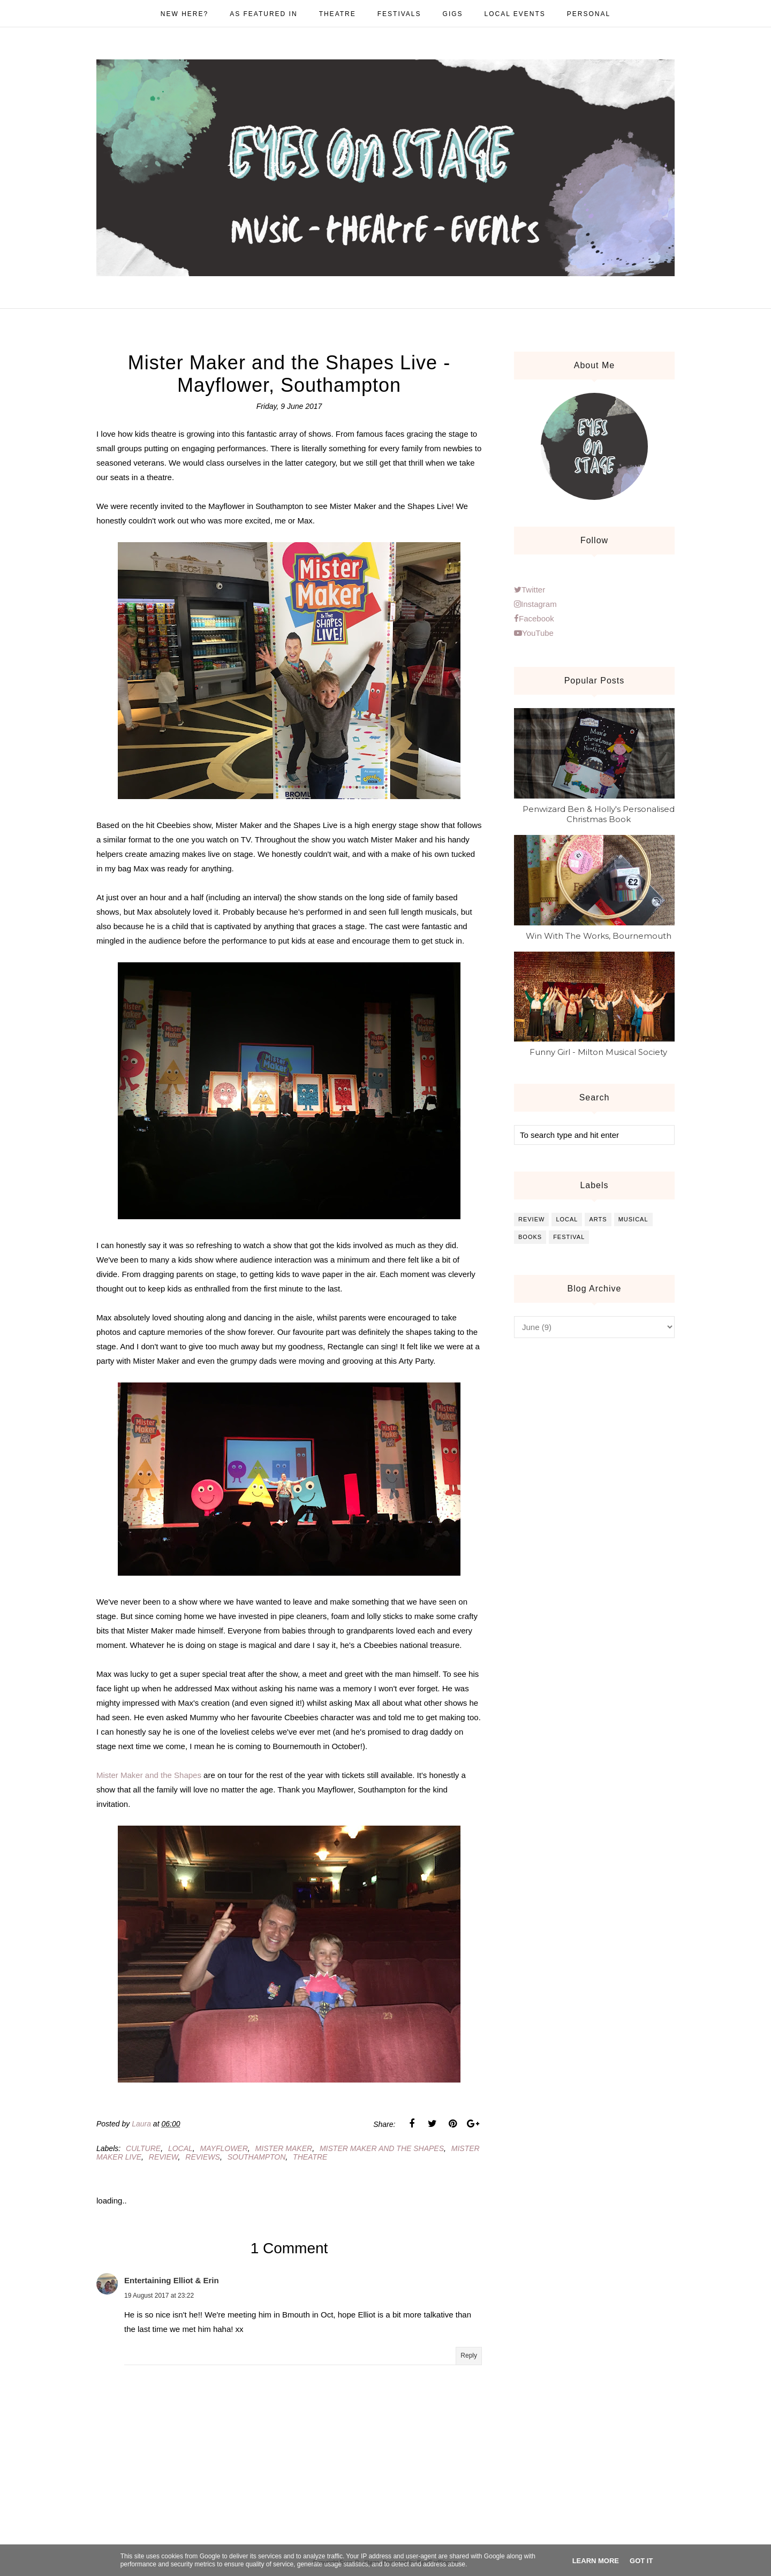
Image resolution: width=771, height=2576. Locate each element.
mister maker (284, 2148)
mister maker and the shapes (382, 2148)
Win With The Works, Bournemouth (598, 936)
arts (598, 1219)
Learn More (595, 2561)
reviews (202, 2157)
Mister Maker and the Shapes (148, 1775)
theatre (310, 2157)
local (180, 2148)
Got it (641, 2561)
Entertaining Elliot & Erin (171, 2280)
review (163, 2157)
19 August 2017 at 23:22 (159, 2295)
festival (569, 1237)
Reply (468, 2355)
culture (143, 2148)
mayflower (224, 2148)
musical (633, 1219)
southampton (257, 2157)
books (530, 1237)
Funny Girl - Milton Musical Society (598, 1052)
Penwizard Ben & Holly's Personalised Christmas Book (599, 814)
